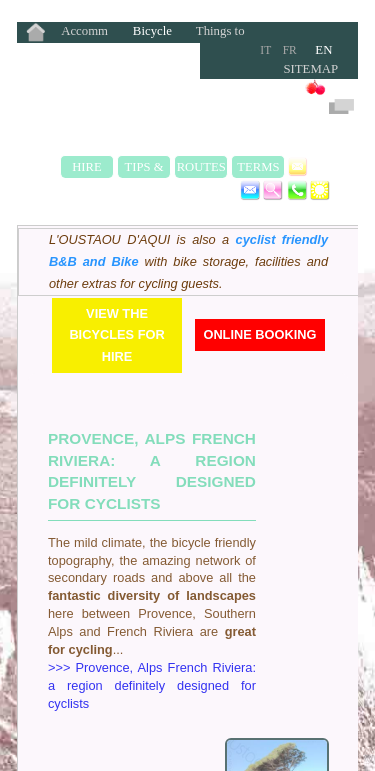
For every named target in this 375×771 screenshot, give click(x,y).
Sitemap (310, 69)
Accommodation (84, 32)
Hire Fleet (87, 169)
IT (265, 50)
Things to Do (220, 32)
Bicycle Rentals (152, 32)
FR (290, 50)
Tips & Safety (144, 169)
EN (323, 50)
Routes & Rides (201, 169)
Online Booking (259, 334)
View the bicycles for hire (116, 335)
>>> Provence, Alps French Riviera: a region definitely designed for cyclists (152, 685)
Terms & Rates (259, 169)
